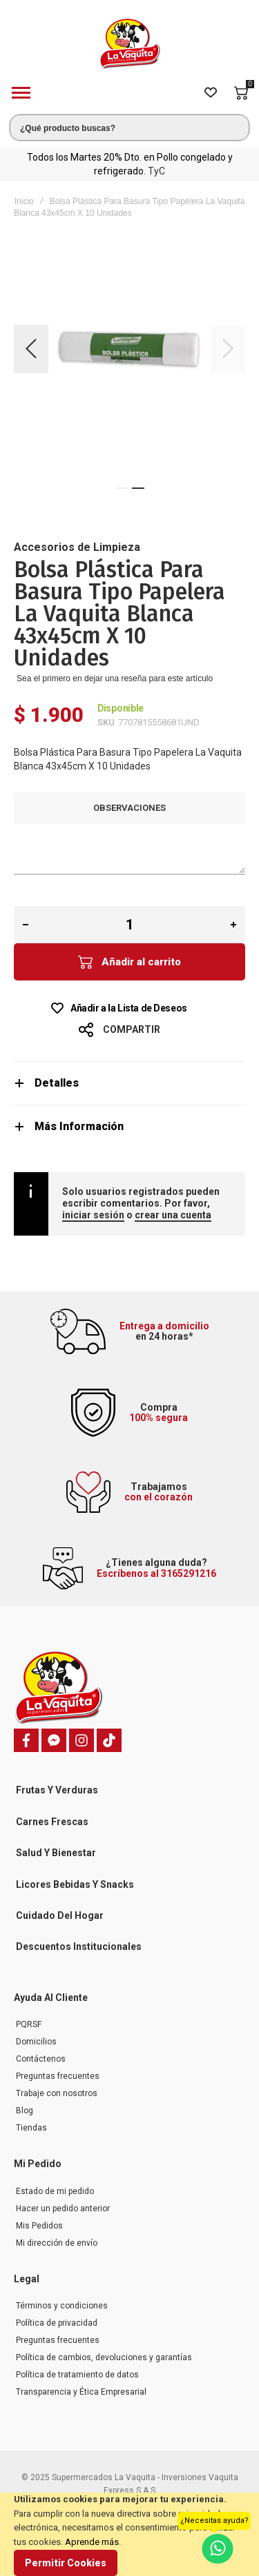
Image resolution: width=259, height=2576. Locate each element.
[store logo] (130, 43)
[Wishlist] (211, 93)
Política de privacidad (56, 2323)
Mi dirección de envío (56, 2243)
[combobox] (129, 127)
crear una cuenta (173, 1214)
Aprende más (92, 2542)
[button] (31, 348)
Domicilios (36, 2041)
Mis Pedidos (39, 2226)
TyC (156, 171)
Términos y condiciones (62, 2306)
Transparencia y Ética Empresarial (81, 2392)
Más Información (79, 1126)
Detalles (57, 1082)
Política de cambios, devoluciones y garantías (104, 2357)
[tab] (129, 1083)
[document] (129, 2534)
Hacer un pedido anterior (63, 2208)
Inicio (24, 201)
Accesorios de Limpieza (77, 547)
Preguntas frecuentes (57, 2076)
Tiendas (31, 2128)
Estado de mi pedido (55, 2191)
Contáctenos (41, 2059)
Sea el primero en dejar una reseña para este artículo (115, 678)
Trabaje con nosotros (56, 2093)
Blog (24, 2110)
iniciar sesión (93, 1214)
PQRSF (28, 2024)
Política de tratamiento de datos (77, 2374)
